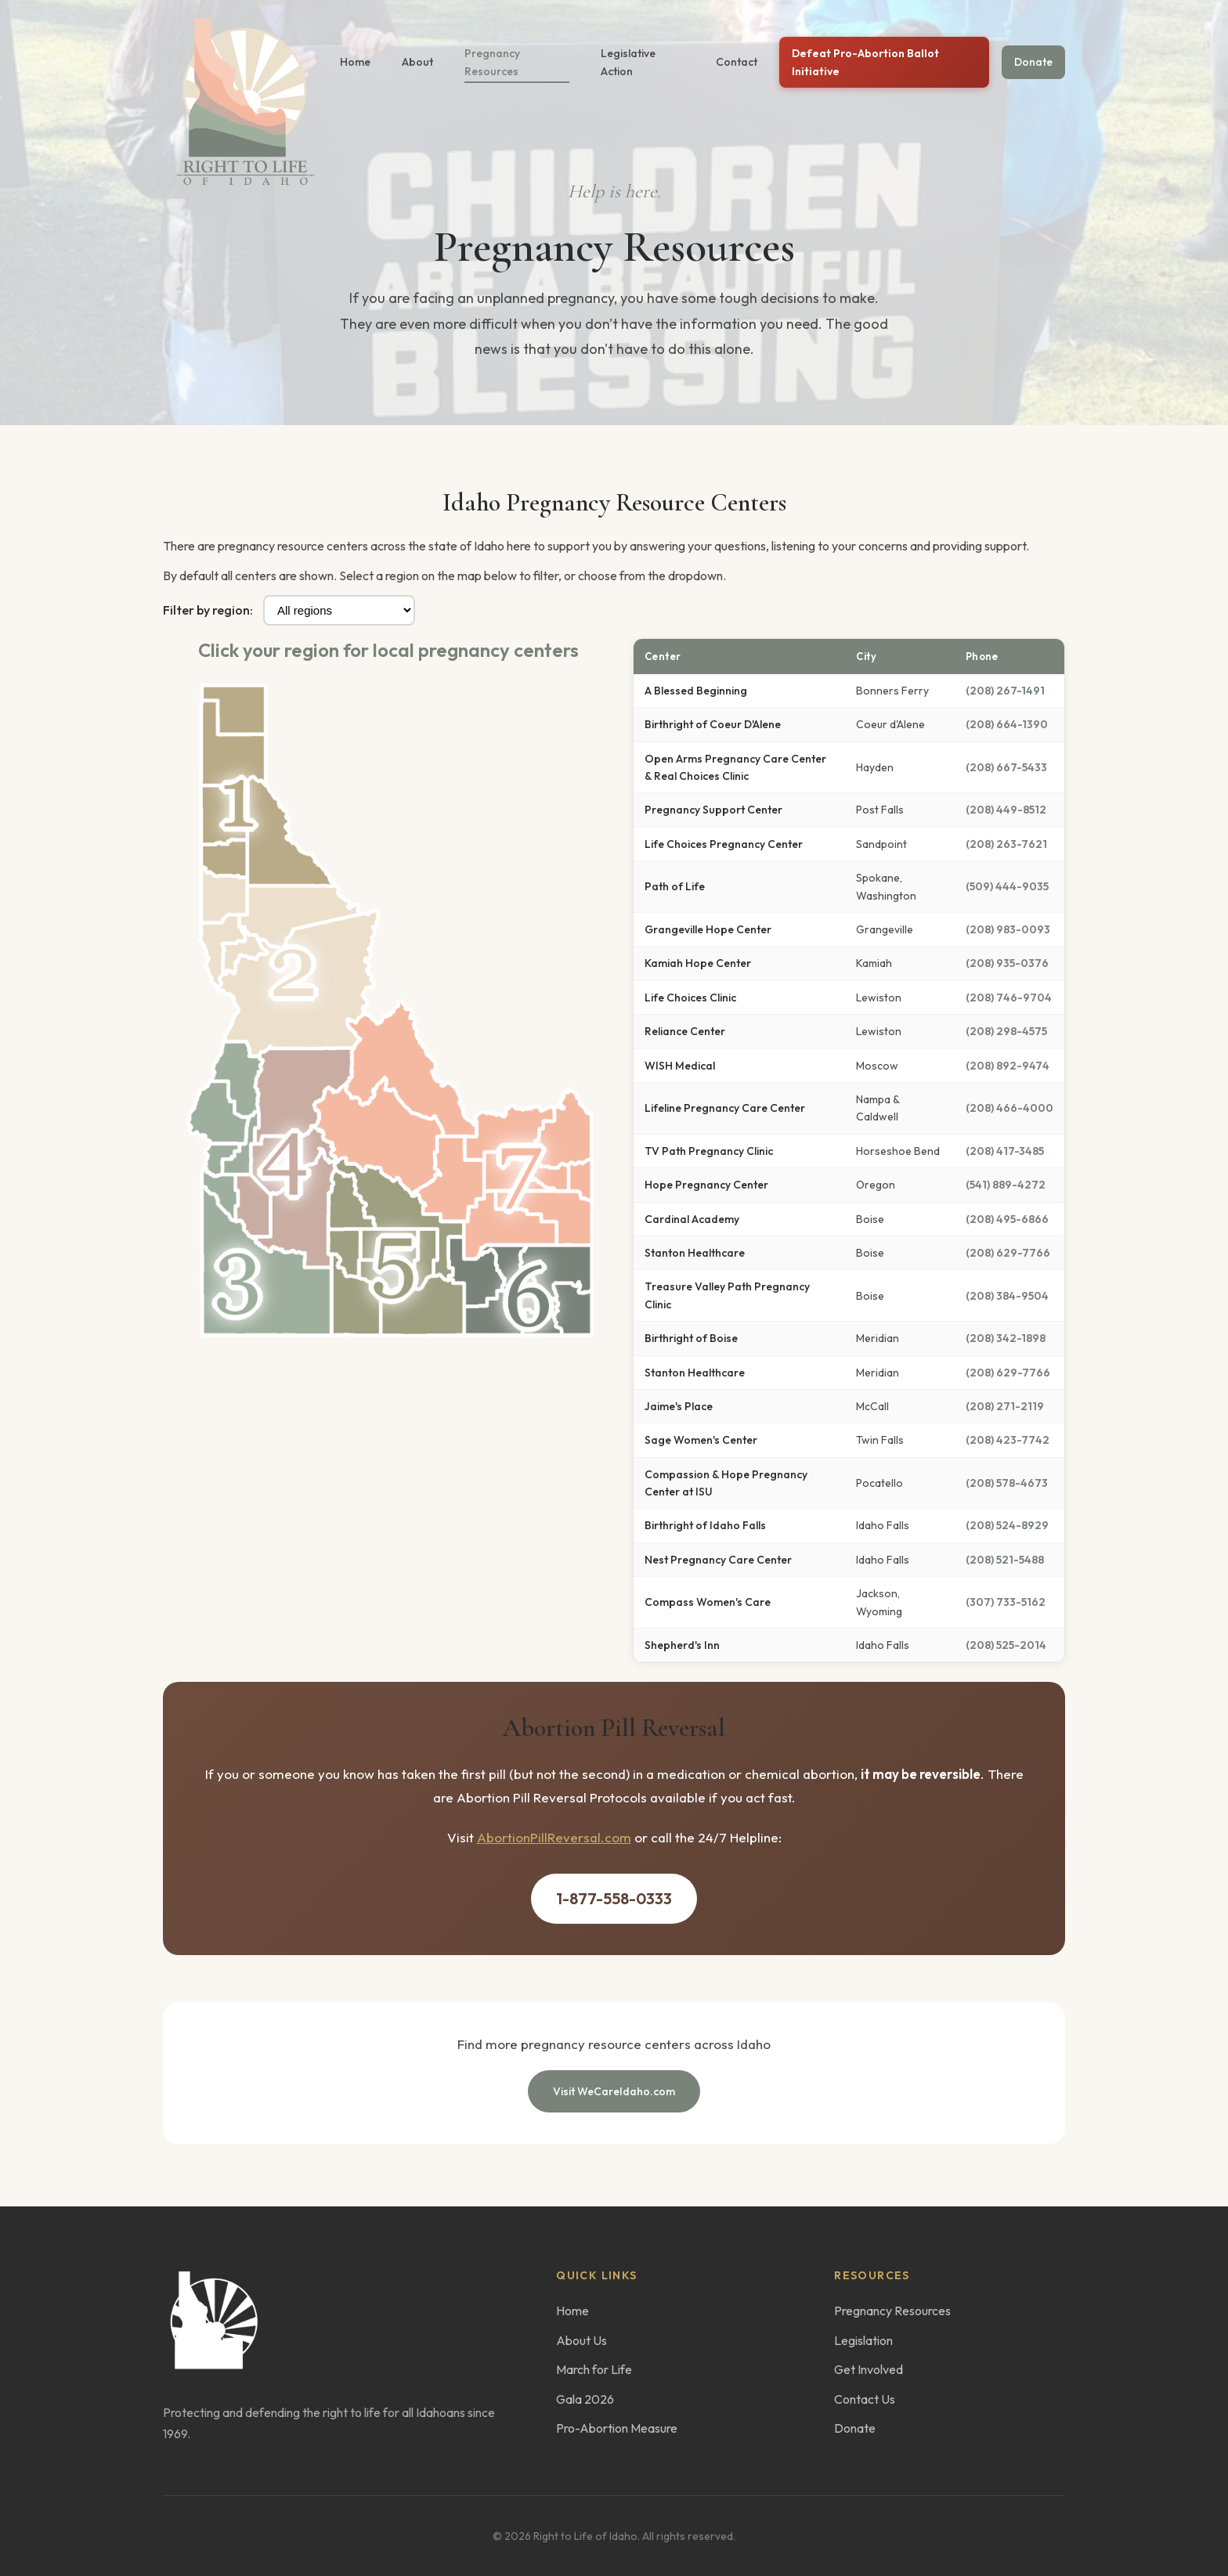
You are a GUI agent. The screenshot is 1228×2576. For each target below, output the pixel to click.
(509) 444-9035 (1007, 886)
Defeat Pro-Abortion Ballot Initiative (865, 62)
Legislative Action (628, 62)
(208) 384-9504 (1007, 1296)
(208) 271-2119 (1005, 1406)
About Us (581, 2340)
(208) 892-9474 (1007, 1066)
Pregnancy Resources (492, 62)
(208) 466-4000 (1009, 1108)
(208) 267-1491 (1005, 691)
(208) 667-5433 (1006, 767)
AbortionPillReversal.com (554, 1837)
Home (355, 62)
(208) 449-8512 (1006, 810)
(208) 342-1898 (1006, 1338)
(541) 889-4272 (1006, 1185)
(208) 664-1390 (1007, 724)
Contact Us (864, 2399)
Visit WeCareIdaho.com (614, 2091)
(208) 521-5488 (1005, 1560)
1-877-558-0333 (614, 1898)
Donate (1033, 62)
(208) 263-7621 (1006, 844)
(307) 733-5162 (1006, 1602)
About (417, 62)
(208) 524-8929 (1007, 1525)
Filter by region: (208, 610)
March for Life (594, 2369)
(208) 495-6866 (1007, 1219)
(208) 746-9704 (1009, 997)
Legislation (863, 2340)
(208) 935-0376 (1007, 963)
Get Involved (868, 2369)
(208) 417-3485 (1005, 1151)
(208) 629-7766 (1008, 1253)
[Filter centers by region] (339, 610)
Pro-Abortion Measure (616, 2428)
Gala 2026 (585, 2399)
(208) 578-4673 (1007, 1483)
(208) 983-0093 (1008, 929)
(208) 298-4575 (1006, 1031)
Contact (736, 62)
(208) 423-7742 (1007, 1440)
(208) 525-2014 (1006, 1645)
